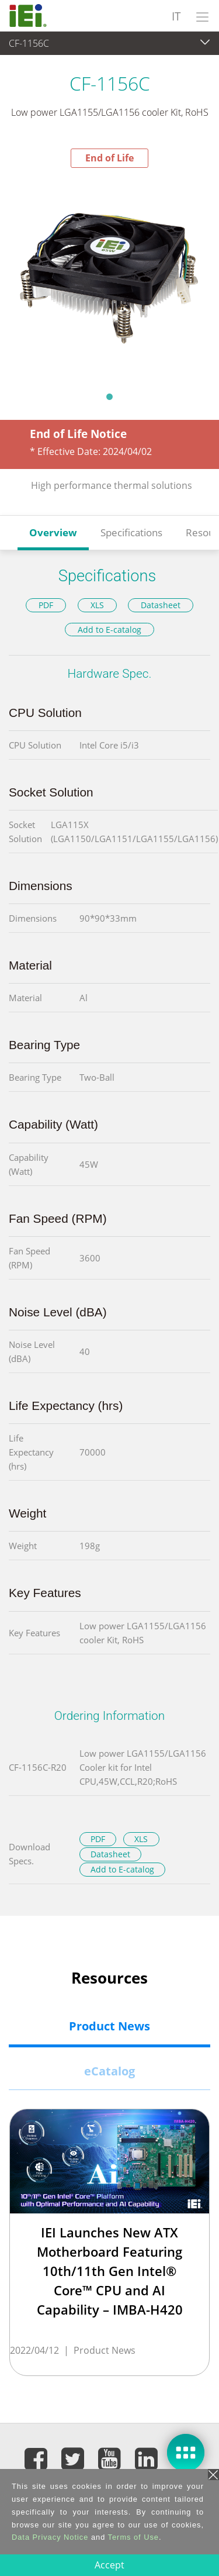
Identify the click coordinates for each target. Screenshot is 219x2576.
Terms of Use (133, 2537)
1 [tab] (110, 396)
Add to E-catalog (109, 629)
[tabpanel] (109, 276)
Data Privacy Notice (50, 2537)
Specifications (131, 532)
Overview (53, 532)
